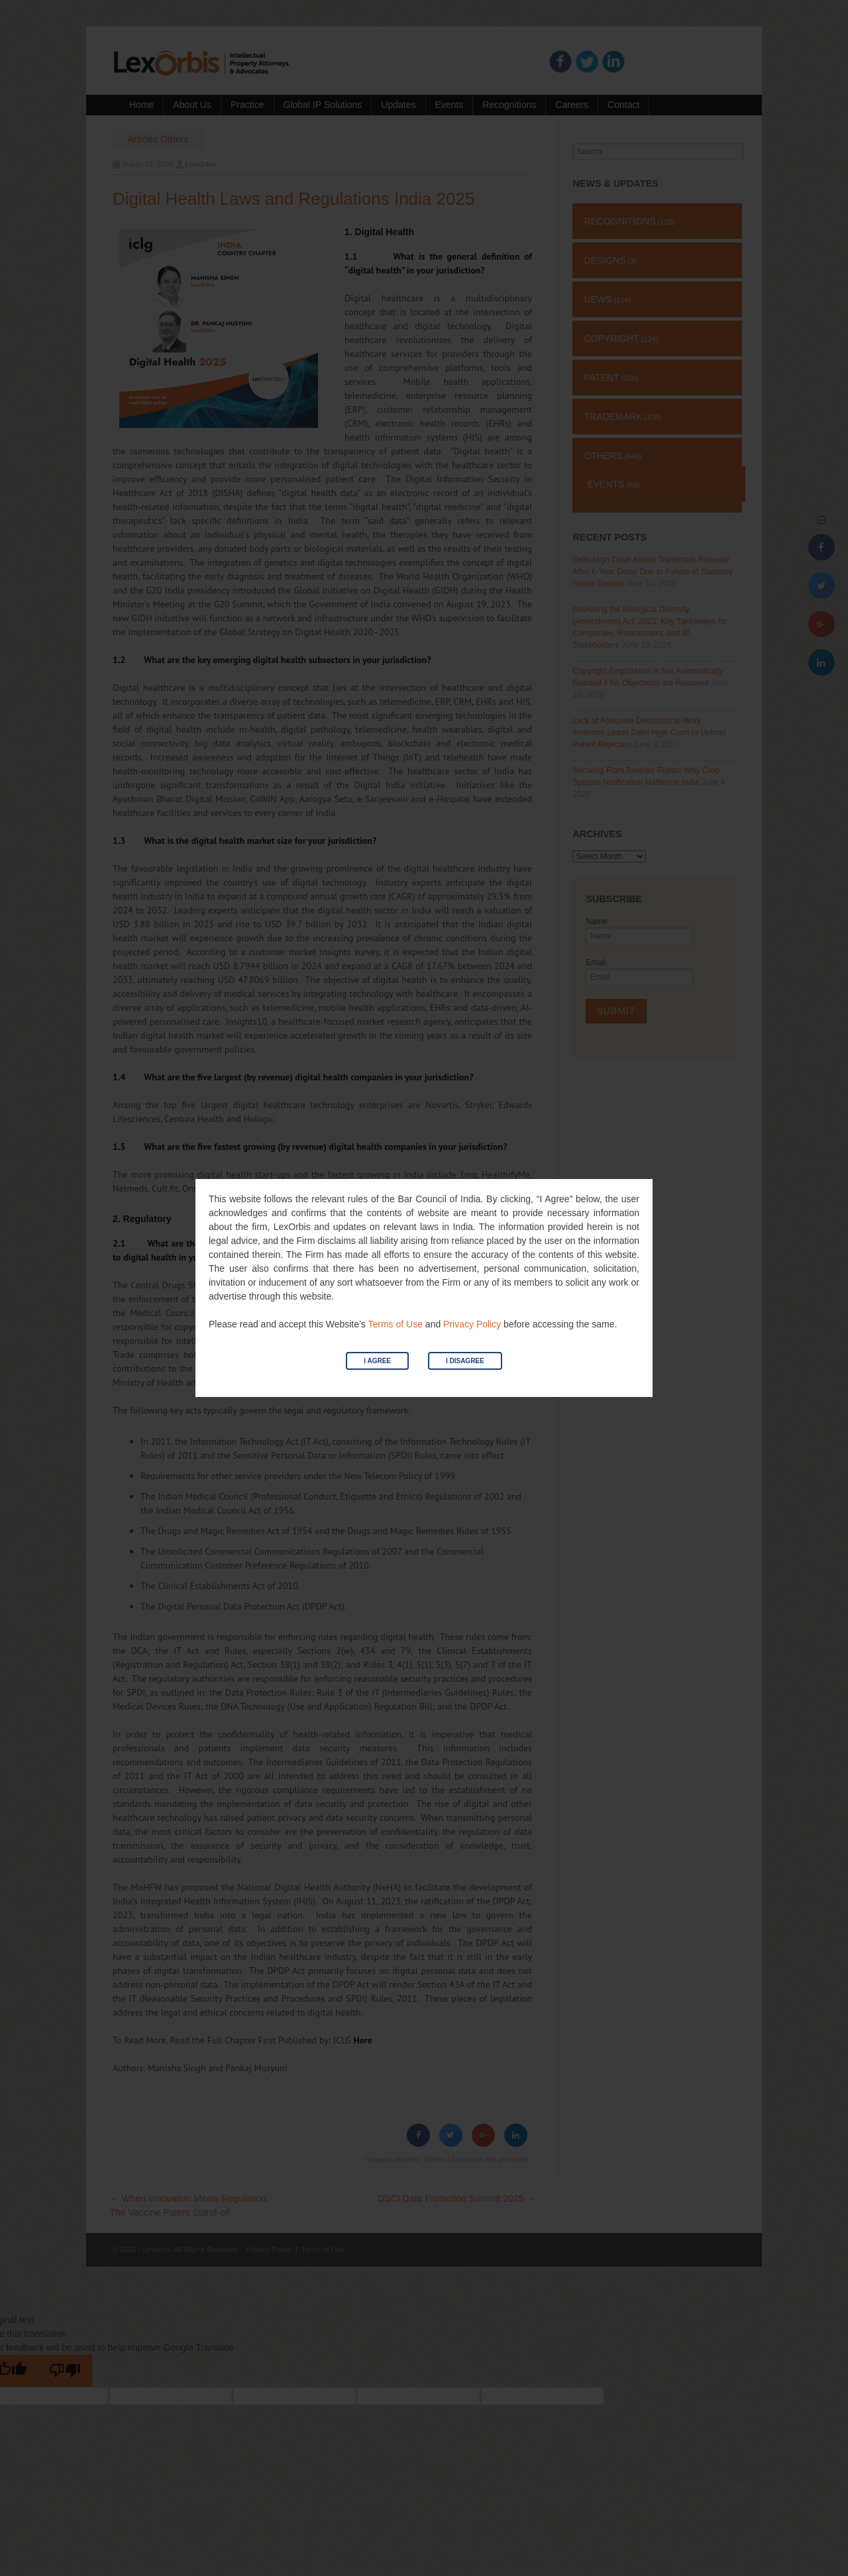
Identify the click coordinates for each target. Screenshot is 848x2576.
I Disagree (465, 1361)
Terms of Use (395, 1324)
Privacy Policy (472, 1324)
